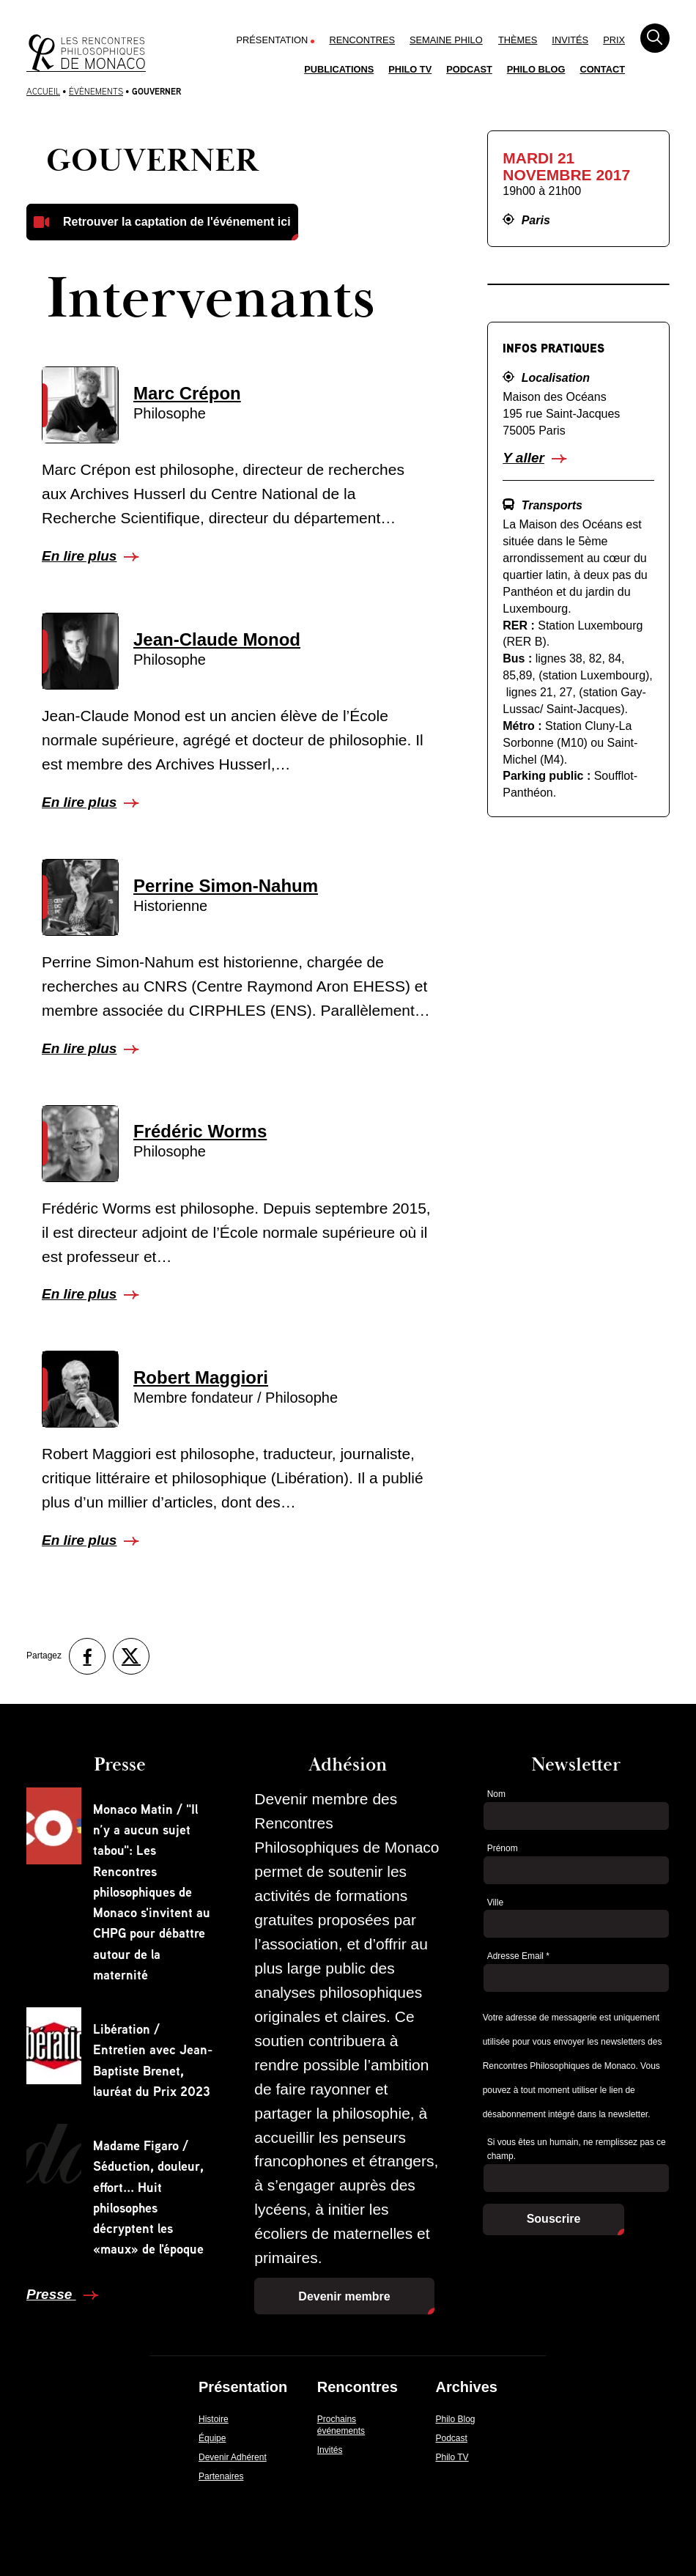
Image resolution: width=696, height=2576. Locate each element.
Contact (602, 69)
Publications (339, 69)
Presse (51, 2294)
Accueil (43, 91)
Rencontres (362, 39)
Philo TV (410, 69)
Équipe (212, 2438)
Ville (495, 1902)
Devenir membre (344, 2296)
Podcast (469, 69)
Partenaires (221, 2476)
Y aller (523, 457)
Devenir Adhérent (233, 2457)
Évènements (96, 91)
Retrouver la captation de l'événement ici (177, 221)
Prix (614, 39)
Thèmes (517, 39)
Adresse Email (518, 1956)
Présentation (272, 39)
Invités (570, 39)
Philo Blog (536, 69)
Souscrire (554, 2219)
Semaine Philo (446, 39)
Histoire (214, 2419)
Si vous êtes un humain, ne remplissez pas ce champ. (576, 2149)
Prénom (502, 1848)
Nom (496, 1794)
